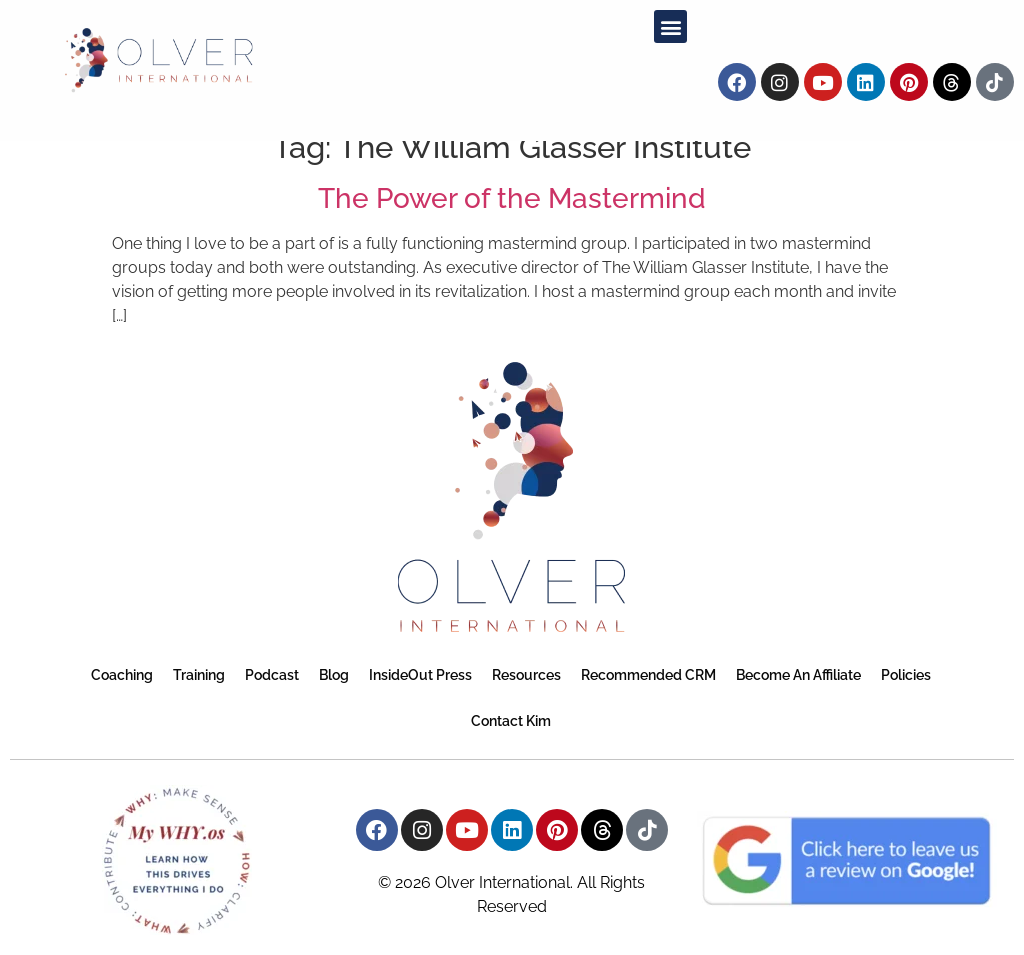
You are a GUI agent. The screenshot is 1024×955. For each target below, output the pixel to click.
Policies (906, 675)
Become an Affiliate (798, 675)
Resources (526, 675)
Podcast (272, 675)
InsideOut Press (420, 675)
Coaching (122, 675)
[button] (670, 26)
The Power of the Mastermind (512, 198)
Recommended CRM (648, 675)
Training (199, 675)
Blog (334, 675)
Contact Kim (511, 721)
